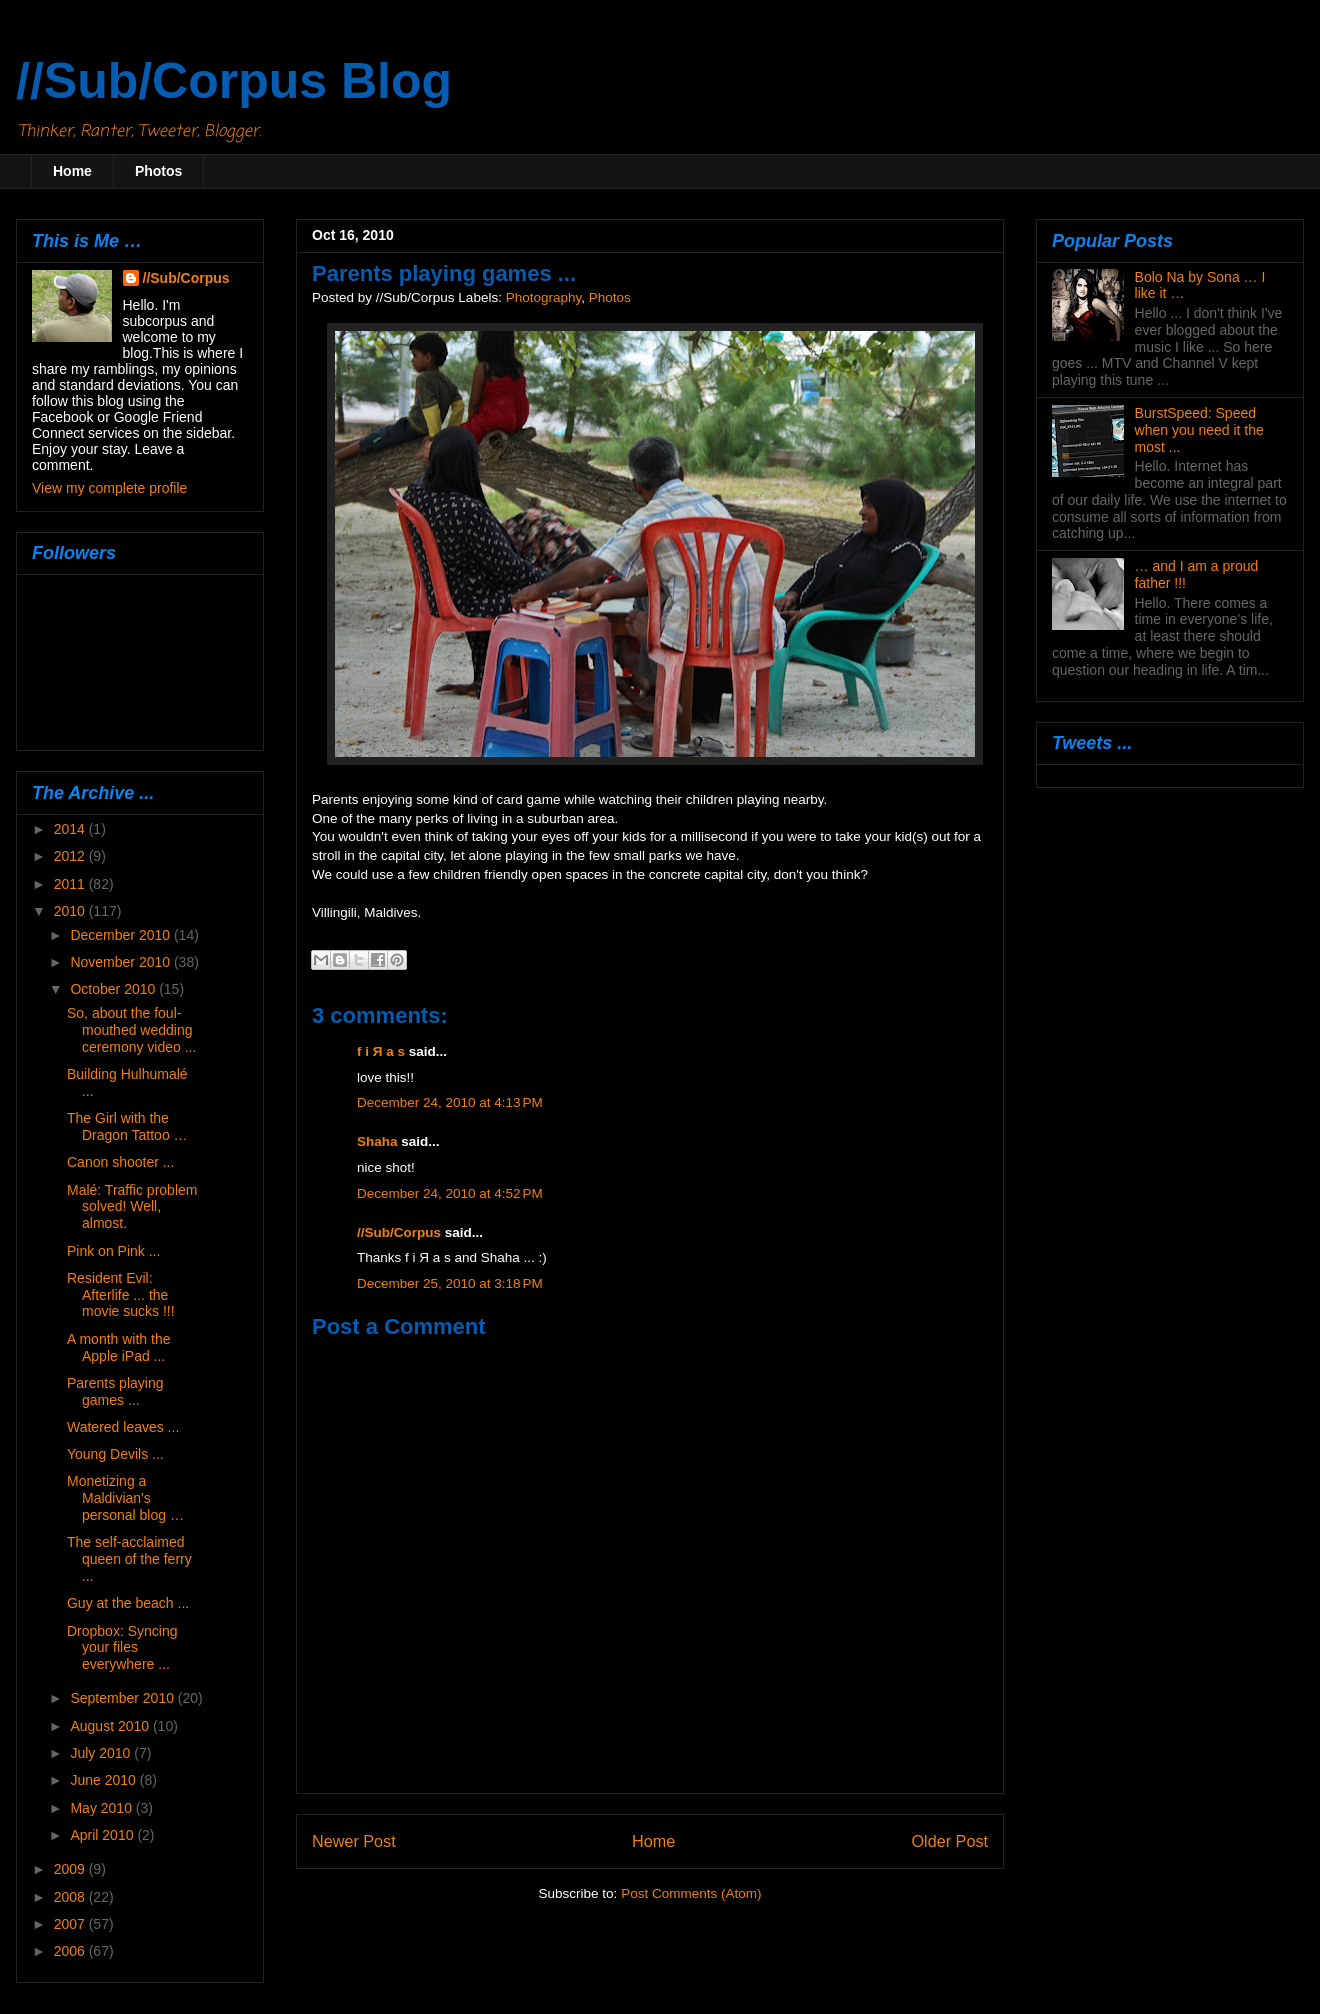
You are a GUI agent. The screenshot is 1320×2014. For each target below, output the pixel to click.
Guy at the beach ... (128, 1603)
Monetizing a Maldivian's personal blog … (125, 1498)
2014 (71, 829)
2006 (71, 1951)
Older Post (950, 1841)
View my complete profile (109, 488)
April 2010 (103, 1835)
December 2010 (122, 935)
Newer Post (354, 1841)
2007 (71, 1924)
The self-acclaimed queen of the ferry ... (129, 1559)
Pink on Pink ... (113, 1251)
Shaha (377, 1141)
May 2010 (102, 1808)
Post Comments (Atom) (691, 1893)
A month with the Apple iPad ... (119, 1347)
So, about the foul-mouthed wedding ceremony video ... (131, 1030)
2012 (71, 856)
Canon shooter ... (120, 1162)
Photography (544, 297)
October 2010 (114, 989)
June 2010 (104, 1780)
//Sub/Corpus (399, 1232)
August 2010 (111, 1726)
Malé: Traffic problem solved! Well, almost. (132, 1207)
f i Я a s (381, 1051)
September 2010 (123, 1698)
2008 (71, 1897)
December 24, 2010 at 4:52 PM (450, 1193)
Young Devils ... (115, 1454)
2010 (71, 911)
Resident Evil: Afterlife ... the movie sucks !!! (121, 1295)
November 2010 (122, 962)
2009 (71, 1869)
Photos (158, 171)
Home (72, 171)
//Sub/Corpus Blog (234, 81)
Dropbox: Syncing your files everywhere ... (122, 1648)
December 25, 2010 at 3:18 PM (450, 1283)
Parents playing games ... (115, 1391)
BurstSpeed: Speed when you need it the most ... (1199, 430)
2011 (71, 884)
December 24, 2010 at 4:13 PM (450, 1102)
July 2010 (102, 1753)
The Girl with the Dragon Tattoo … (127, 1126)
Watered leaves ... (123, 1427)
